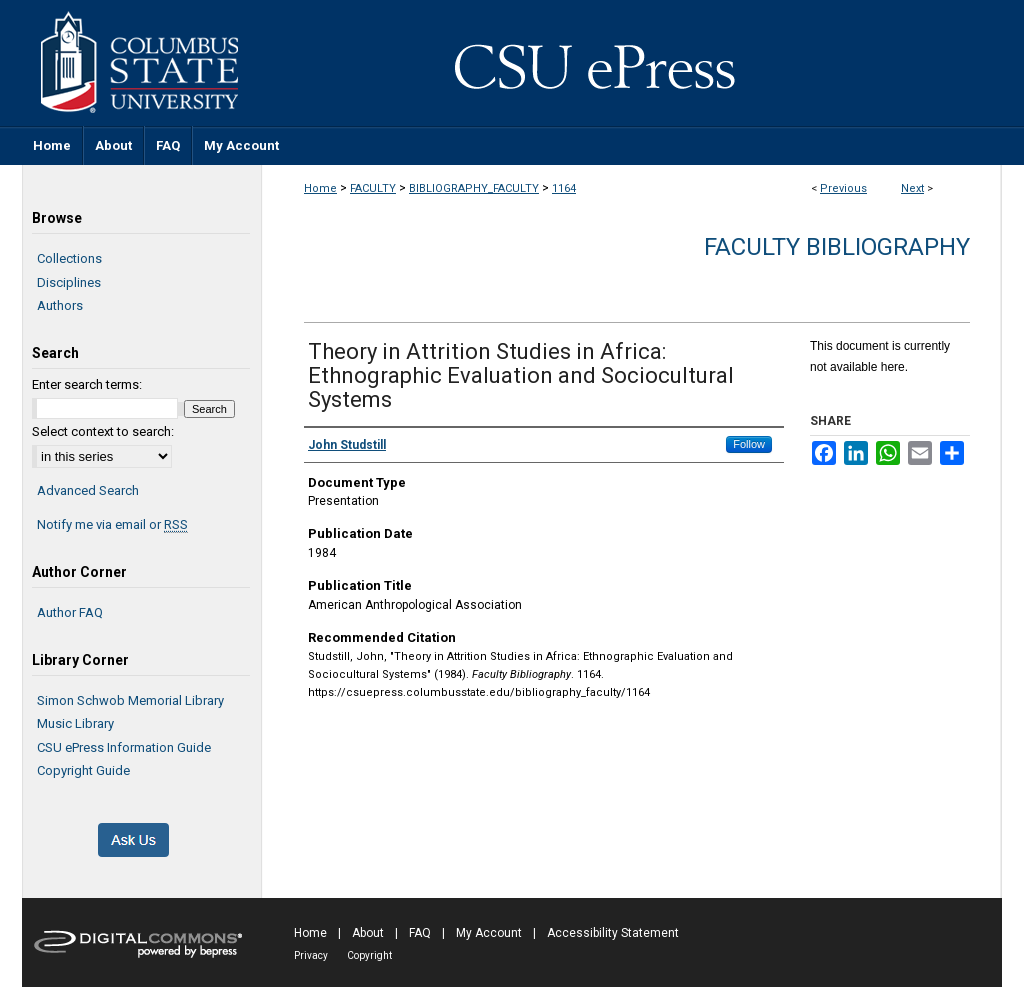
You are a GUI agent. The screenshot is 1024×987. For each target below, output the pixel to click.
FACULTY (373, 188)
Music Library (75, 723)
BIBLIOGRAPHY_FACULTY (474, 188)
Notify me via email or (112, 525)
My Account (489, 933)
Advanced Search (88, 490)
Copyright (369, 955)
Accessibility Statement (613, 933)
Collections (69, 258)
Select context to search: (103, 431)
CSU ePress (632, 63)
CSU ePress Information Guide (124, 747)
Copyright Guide (83, 770)
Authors (60, 305)
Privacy (311, 955)
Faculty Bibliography (837, 247)
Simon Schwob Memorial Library (130, 700)
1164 (564, 188)
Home (320, 188)
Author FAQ (70, 612)
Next (912, 188)
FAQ (420, 933)
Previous (843, 188)
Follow (749, 444)
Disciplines (69, 282)
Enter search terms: (87, 384)
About (368, 933)
